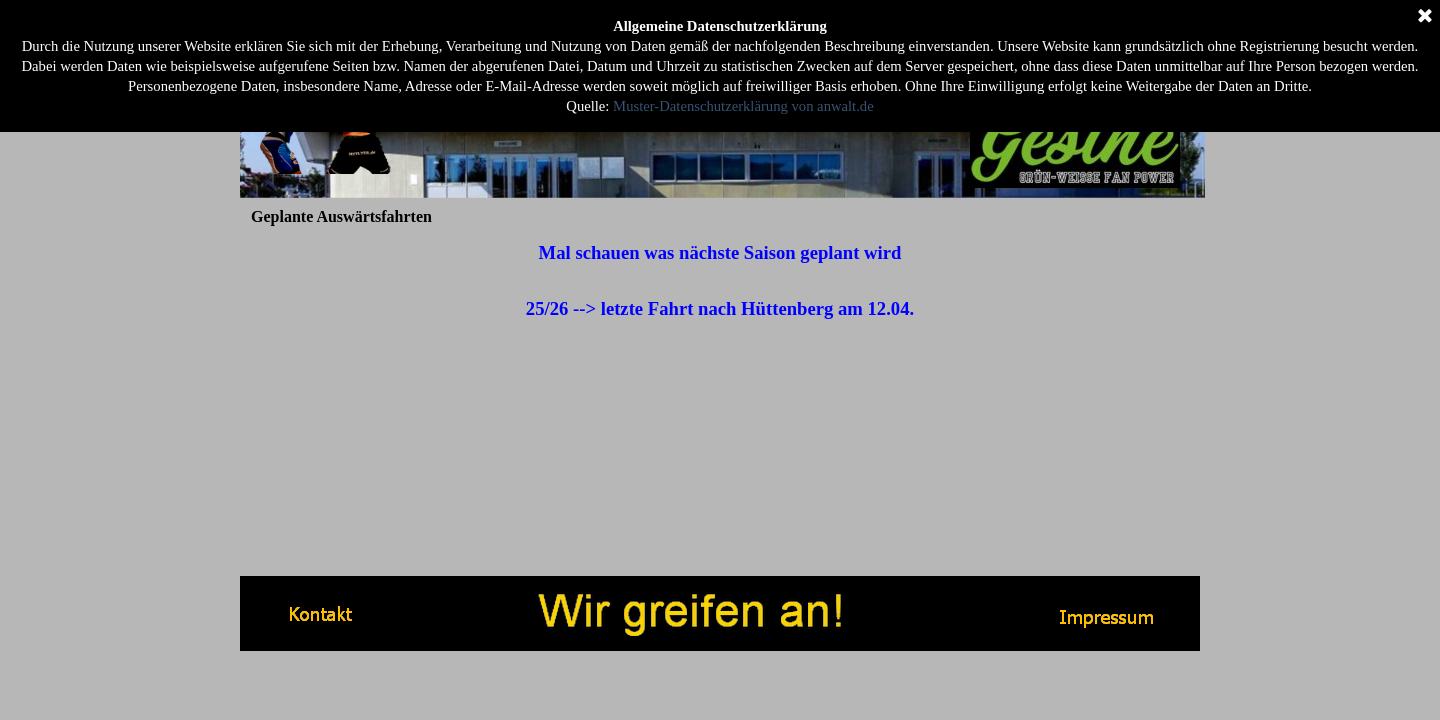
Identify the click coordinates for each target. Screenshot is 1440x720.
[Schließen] (1425, 17)
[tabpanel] (720, 281)
